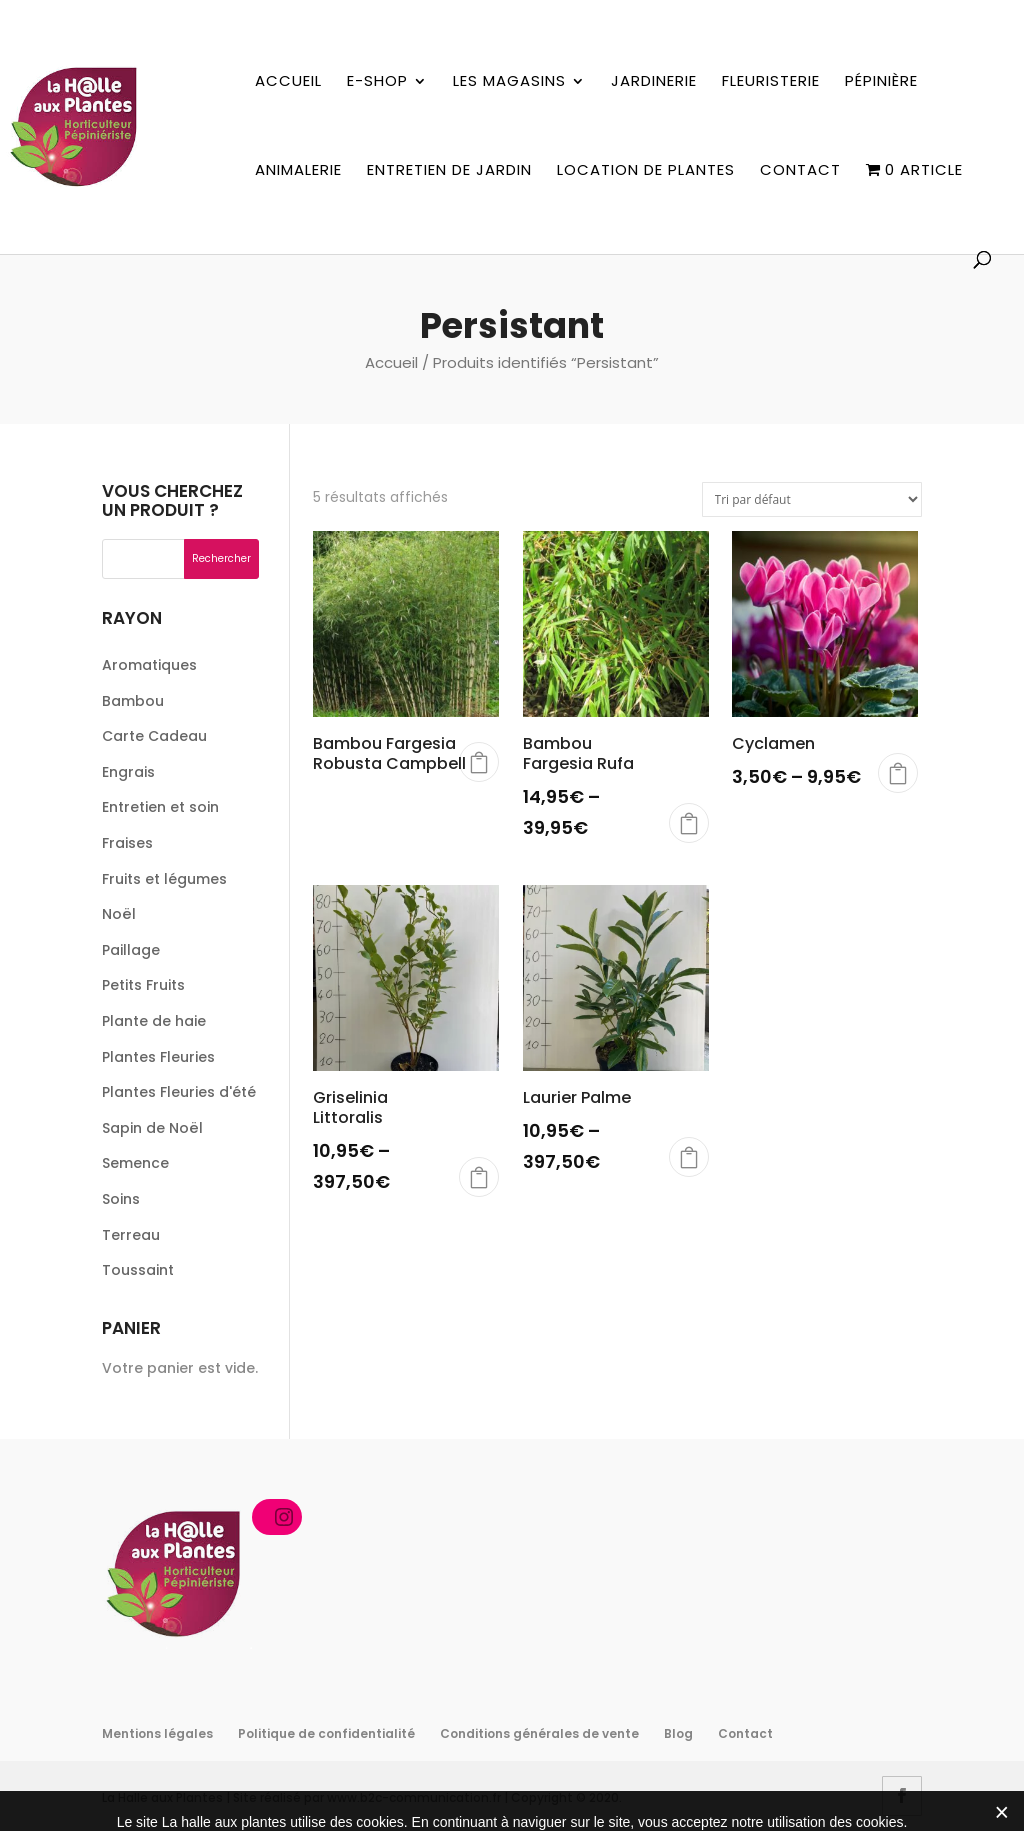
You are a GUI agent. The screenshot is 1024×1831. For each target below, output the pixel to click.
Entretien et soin (160, 807)
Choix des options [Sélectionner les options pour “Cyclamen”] (898, 773)
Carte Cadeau (154, 736)
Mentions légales (157, 1733)
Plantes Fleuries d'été (179, 1092)
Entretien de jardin (449, 171)
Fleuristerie (771, 82)
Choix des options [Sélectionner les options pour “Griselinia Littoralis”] (479, 1177)
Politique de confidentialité (326, 1733)
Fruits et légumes (164, 879)
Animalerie (298, 171)
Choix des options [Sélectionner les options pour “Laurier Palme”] (689, 1157)
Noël (119, 914)
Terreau (131, 1235)
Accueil (288, 82)
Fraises (127, 843)
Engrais (128, 772)
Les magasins (509, 82)
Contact (800, 171)
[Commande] (812, 499)
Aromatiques (149, 665)
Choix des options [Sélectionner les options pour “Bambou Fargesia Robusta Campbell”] (479, 762)
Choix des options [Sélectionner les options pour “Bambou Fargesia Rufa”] (689, 823)
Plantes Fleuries (158, 1057)
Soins (121, 1199)
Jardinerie (654, 82)
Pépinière (881, 82)
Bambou (133, 701)
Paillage (131, 950)
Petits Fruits (143, 985)
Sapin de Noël (152, 1128)
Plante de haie (154, 1021)
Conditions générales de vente (539, 1733)
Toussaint (138, 1270)
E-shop (377, 82)
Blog (678, 1733)
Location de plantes (646, 171)
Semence (135, 1163)
